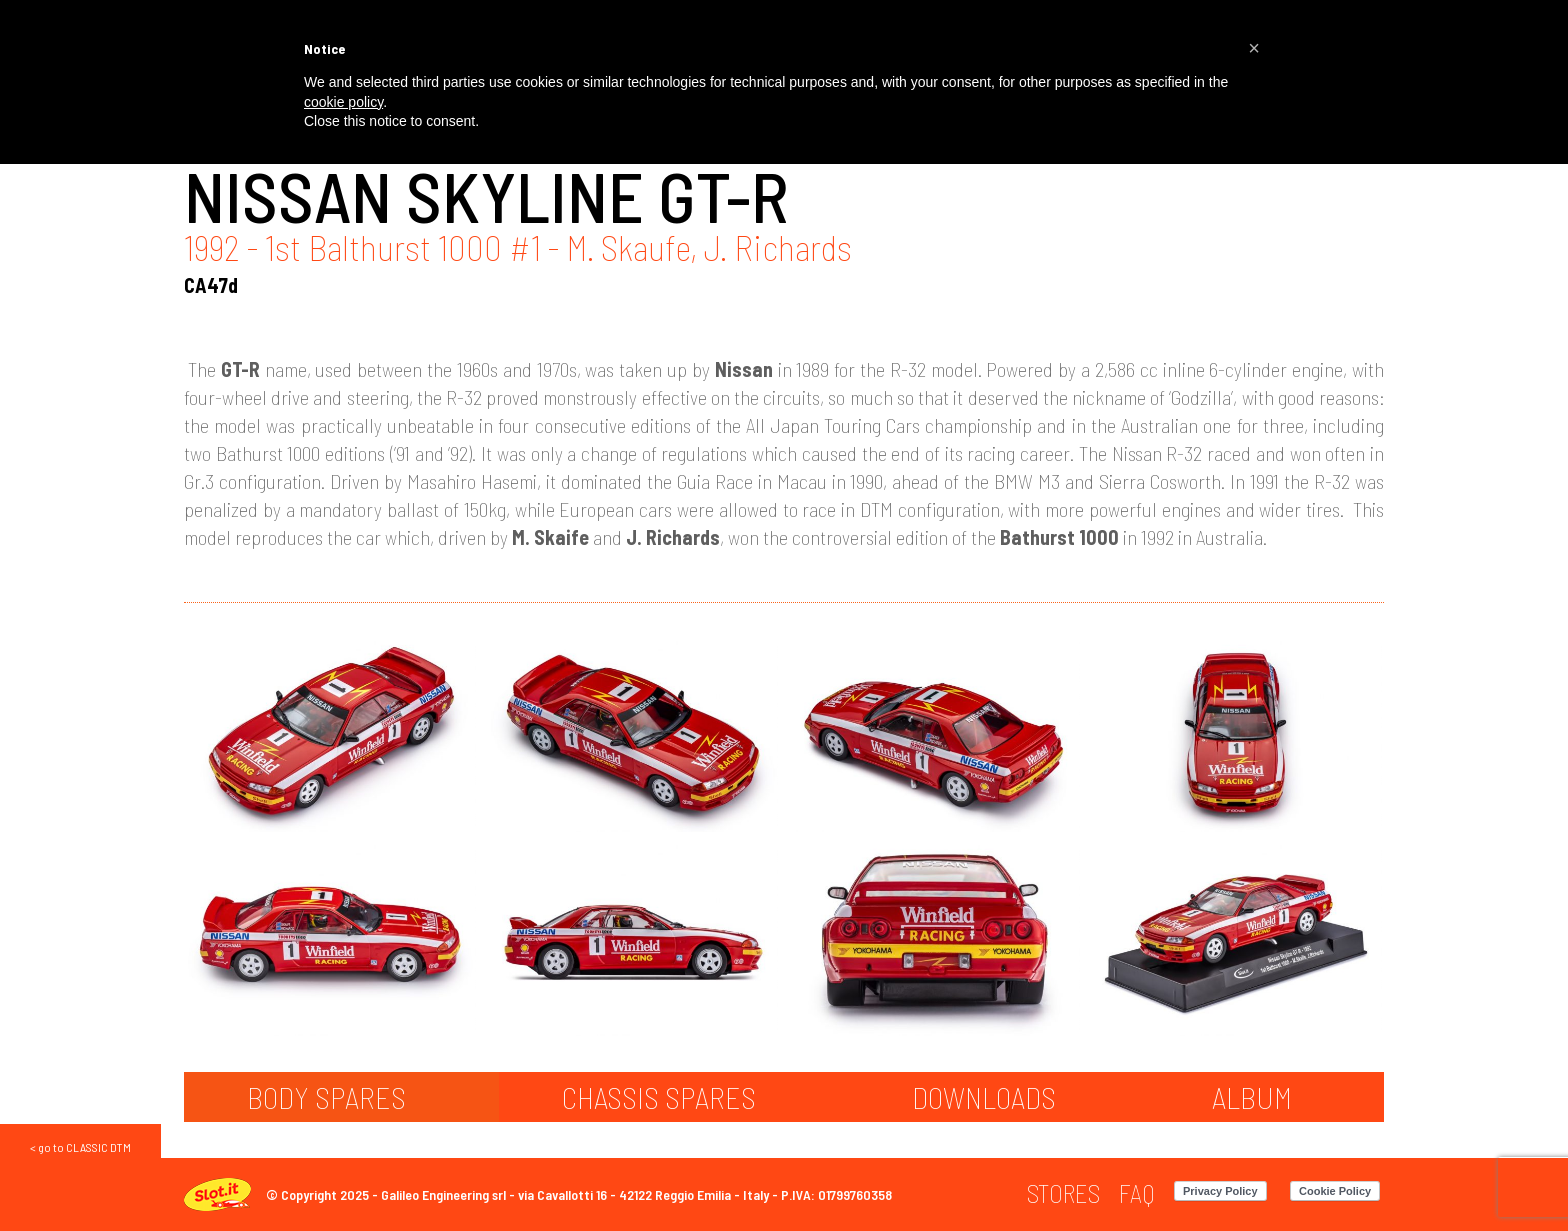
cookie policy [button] (343, 102)
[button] (1254, 48)
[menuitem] (1063, 1193)
